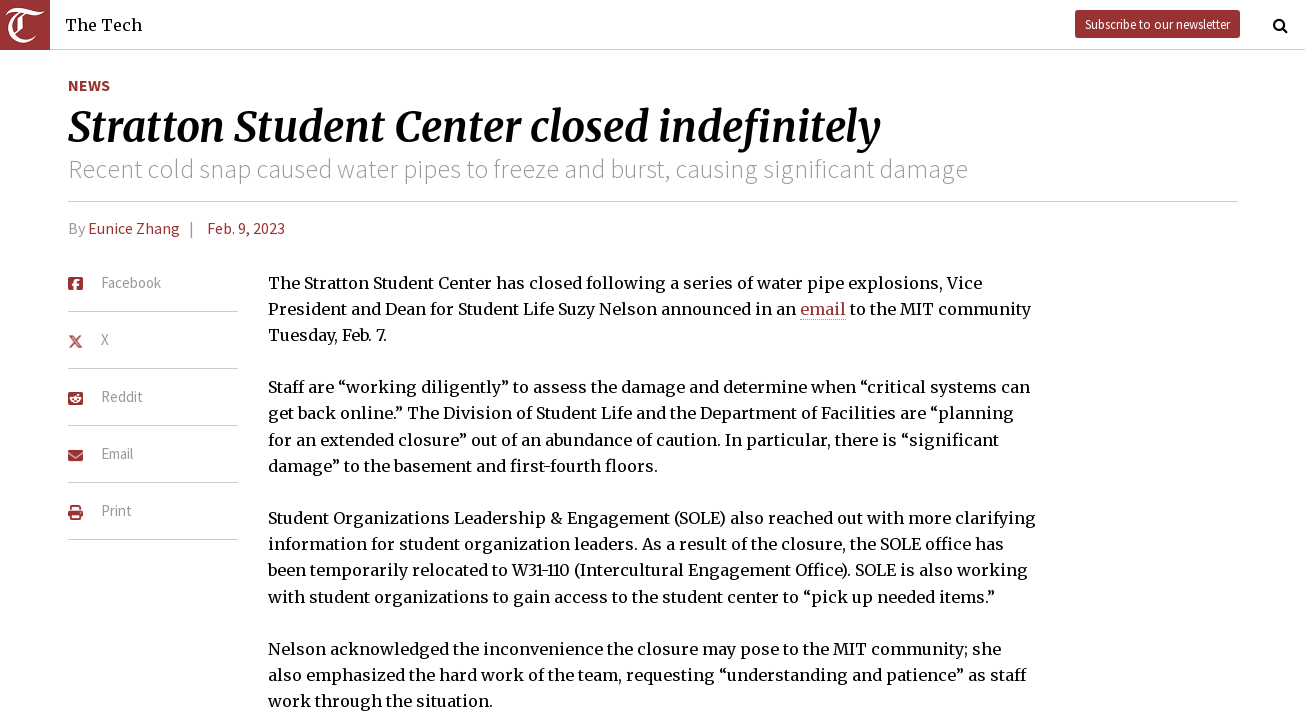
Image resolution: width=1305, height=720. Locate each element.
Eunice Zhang (134, 228)
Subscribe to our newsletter (1157, 24)
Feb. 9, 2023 (246, 228)
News (89, 85)
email (823, 309)
